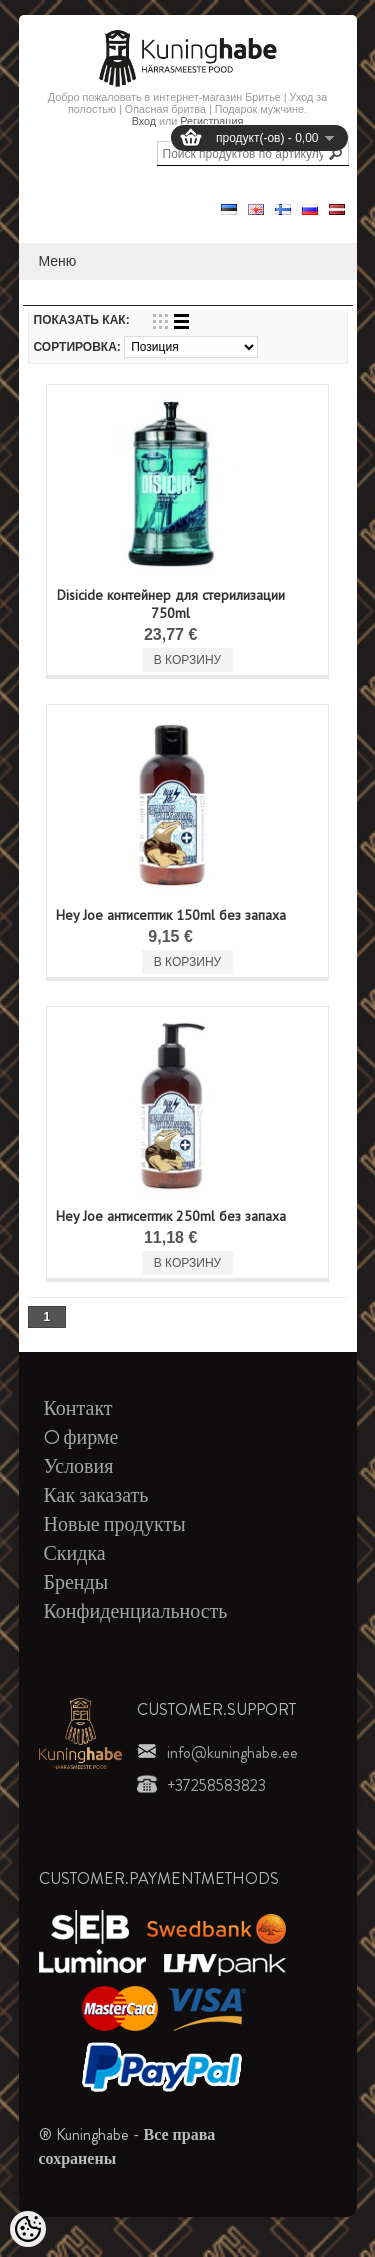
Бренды (76, 1582)
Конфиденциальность (136, 1611)
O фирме (81, 1437)
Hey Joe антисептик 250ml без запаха (171, 1216)
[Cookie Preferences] (28, 2229)
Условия (79, 1466)
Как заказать (96, 1495)
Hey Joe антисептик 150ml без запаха (171, 915)
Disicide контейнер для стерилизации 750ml (171, 604)
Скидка (75, 1553)
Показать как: (82, 320)
